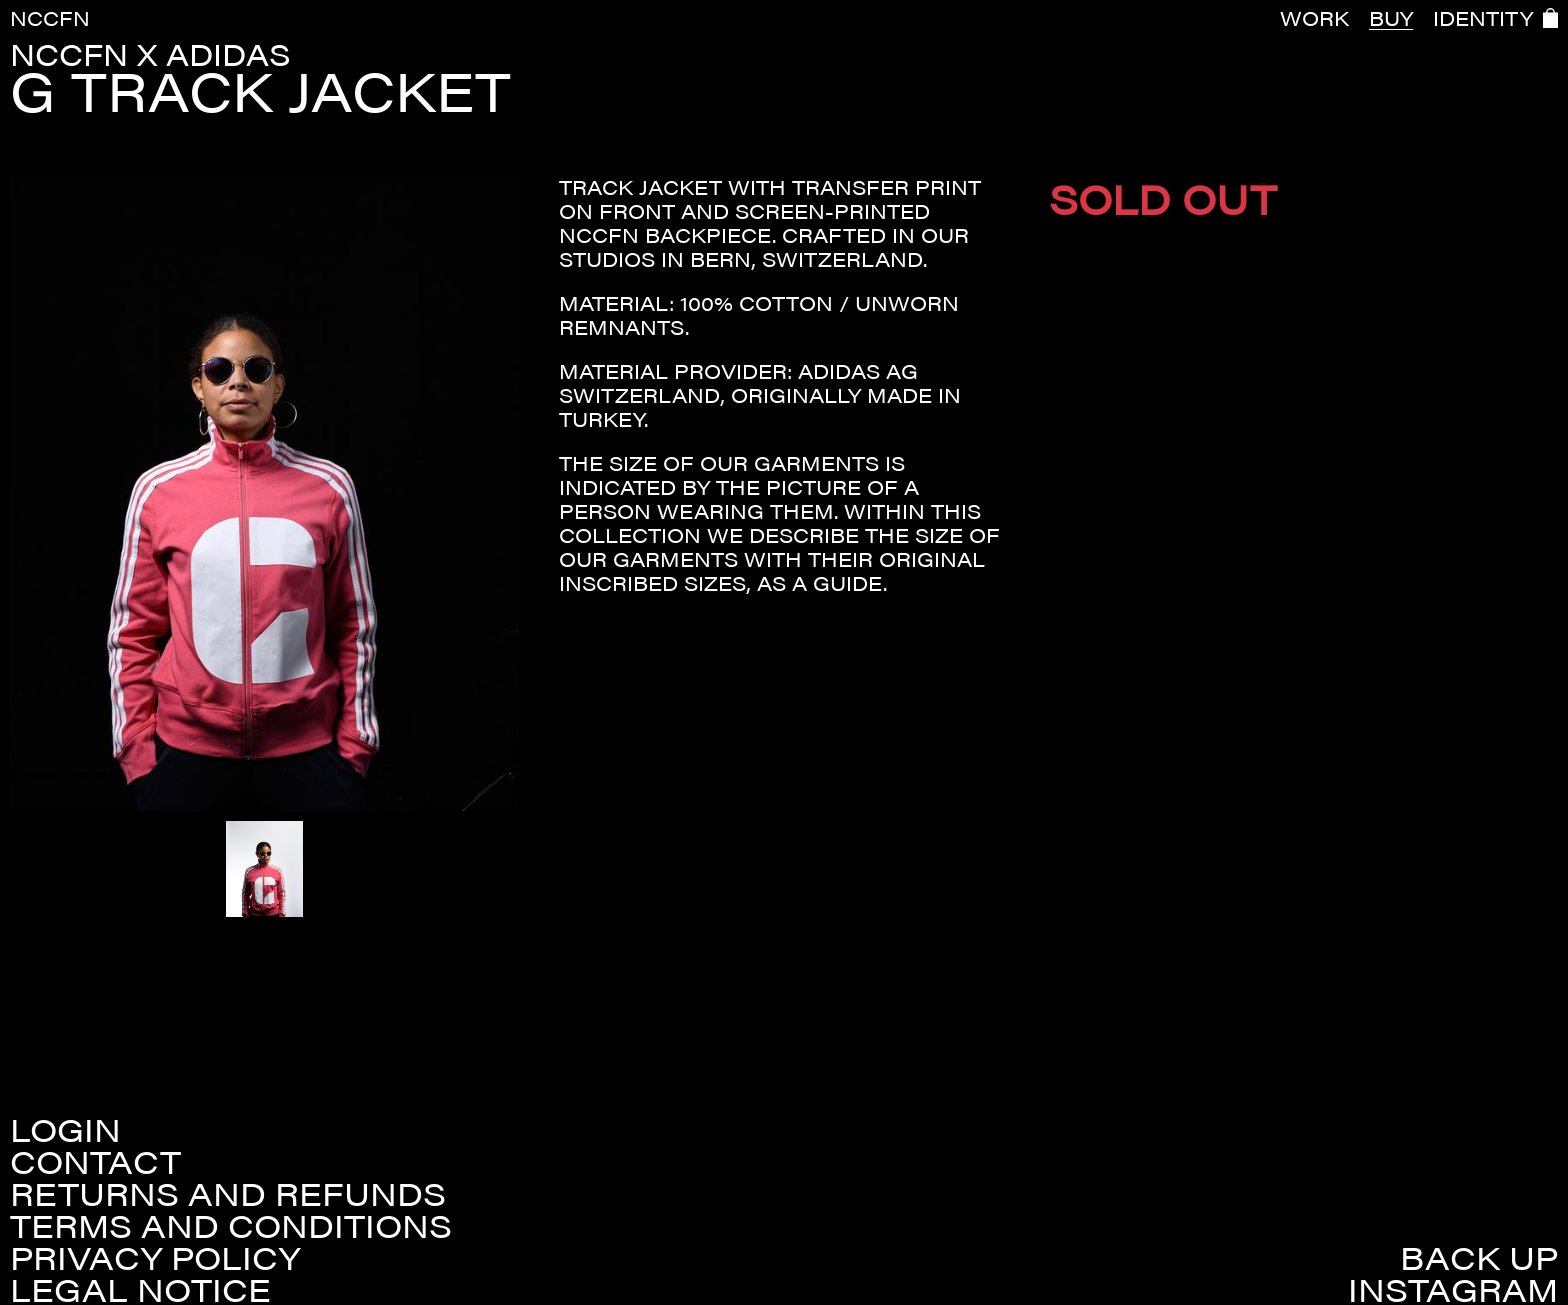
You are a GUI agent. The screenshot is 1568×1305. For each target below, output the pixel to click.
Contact (95, 1161)
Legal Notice (140, 1289)
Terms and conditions (231, 1225)
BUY (1391, 18)
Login (65, 1129)
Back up (1479, 1257)
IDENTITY (1483, 18)
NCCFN (50, 17)
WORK (1314, 18)
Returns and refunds (228, 1193)
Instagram (1453, 1289)
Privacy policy (155, 1257)
